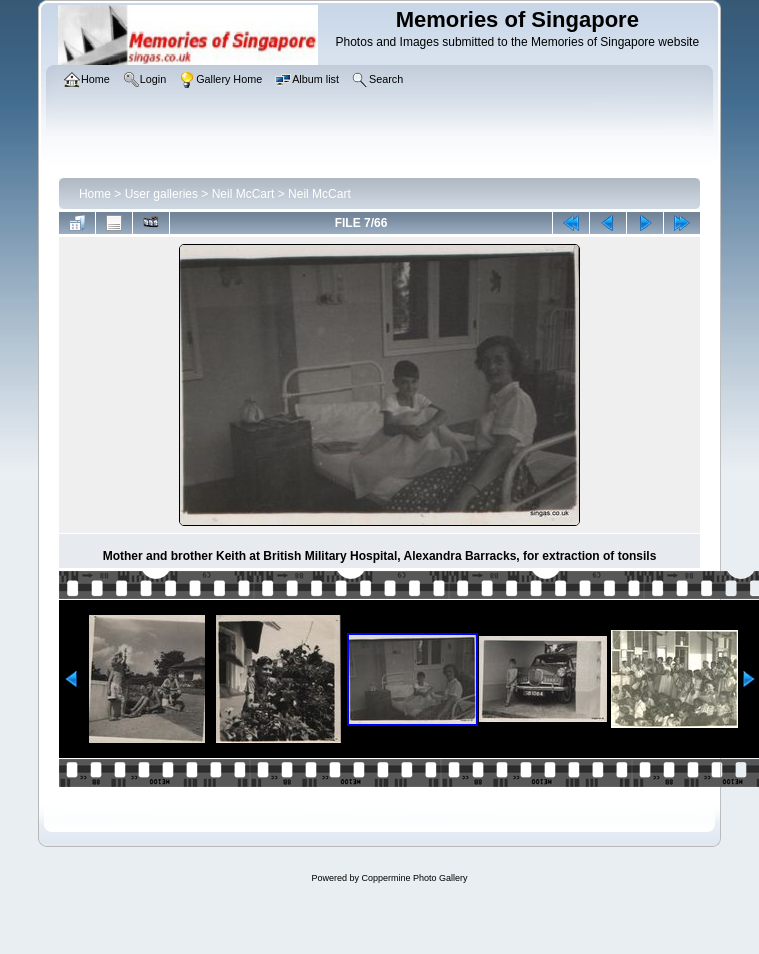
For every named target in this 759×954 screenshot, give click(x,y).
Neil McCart (243, 194)
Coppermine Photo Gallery (414, 878)
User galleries (161, 194)
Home (95, 194)
